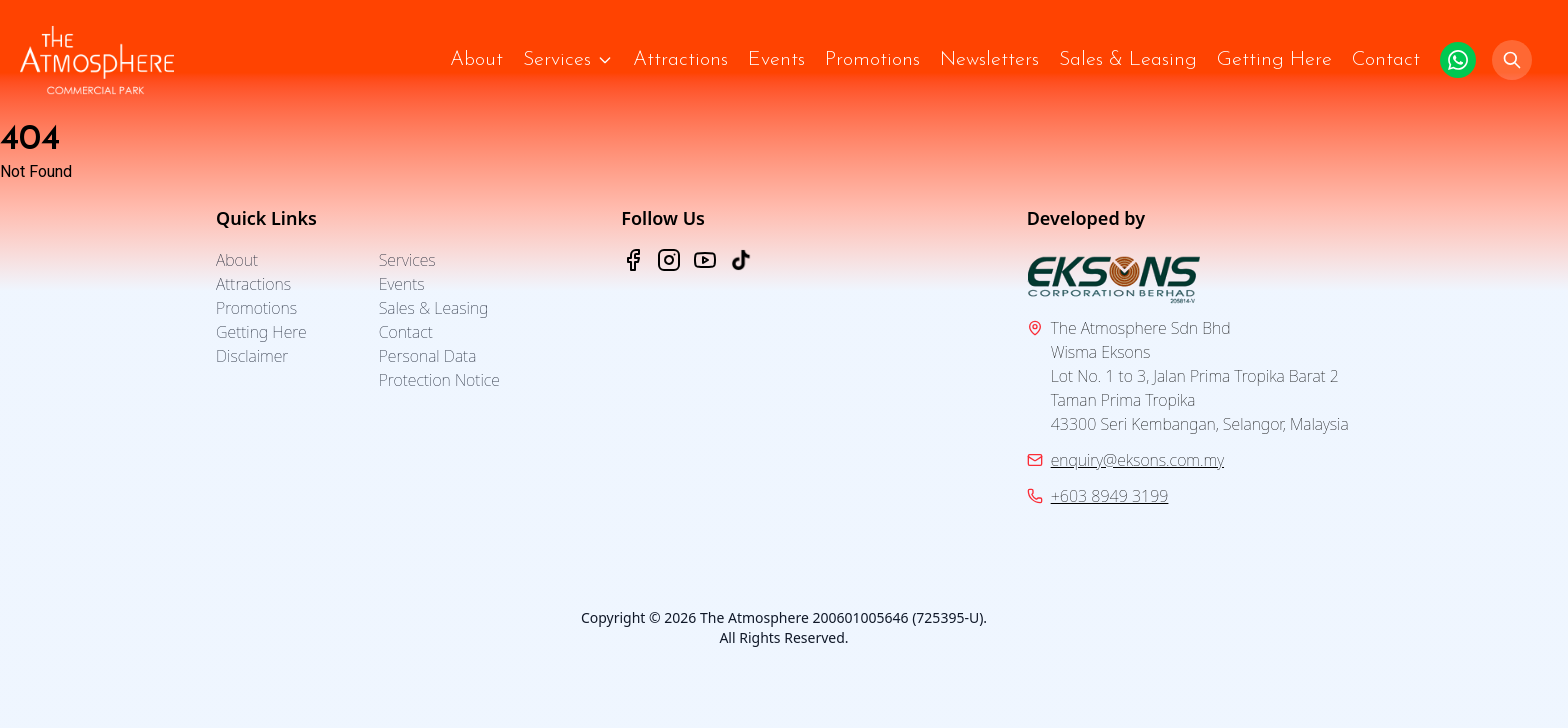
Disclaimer (252, 356)
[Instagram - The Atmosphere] (669, 260)
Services (557, 60)
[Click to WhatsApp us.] (1458, 60)
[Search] (1512, 60)
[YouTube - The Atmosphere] (705, 260)
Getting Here (1274, 60)
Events (776, 60)
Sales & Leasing (1128, 60)
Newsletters (989, 60)
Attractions (680, 60)
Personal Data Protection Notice (439, 368)
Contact (1386, 60)
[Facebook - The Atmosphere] (633, 260)
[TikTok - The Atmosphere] (741, 260)
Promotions (872, 60)
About (476, 60)
